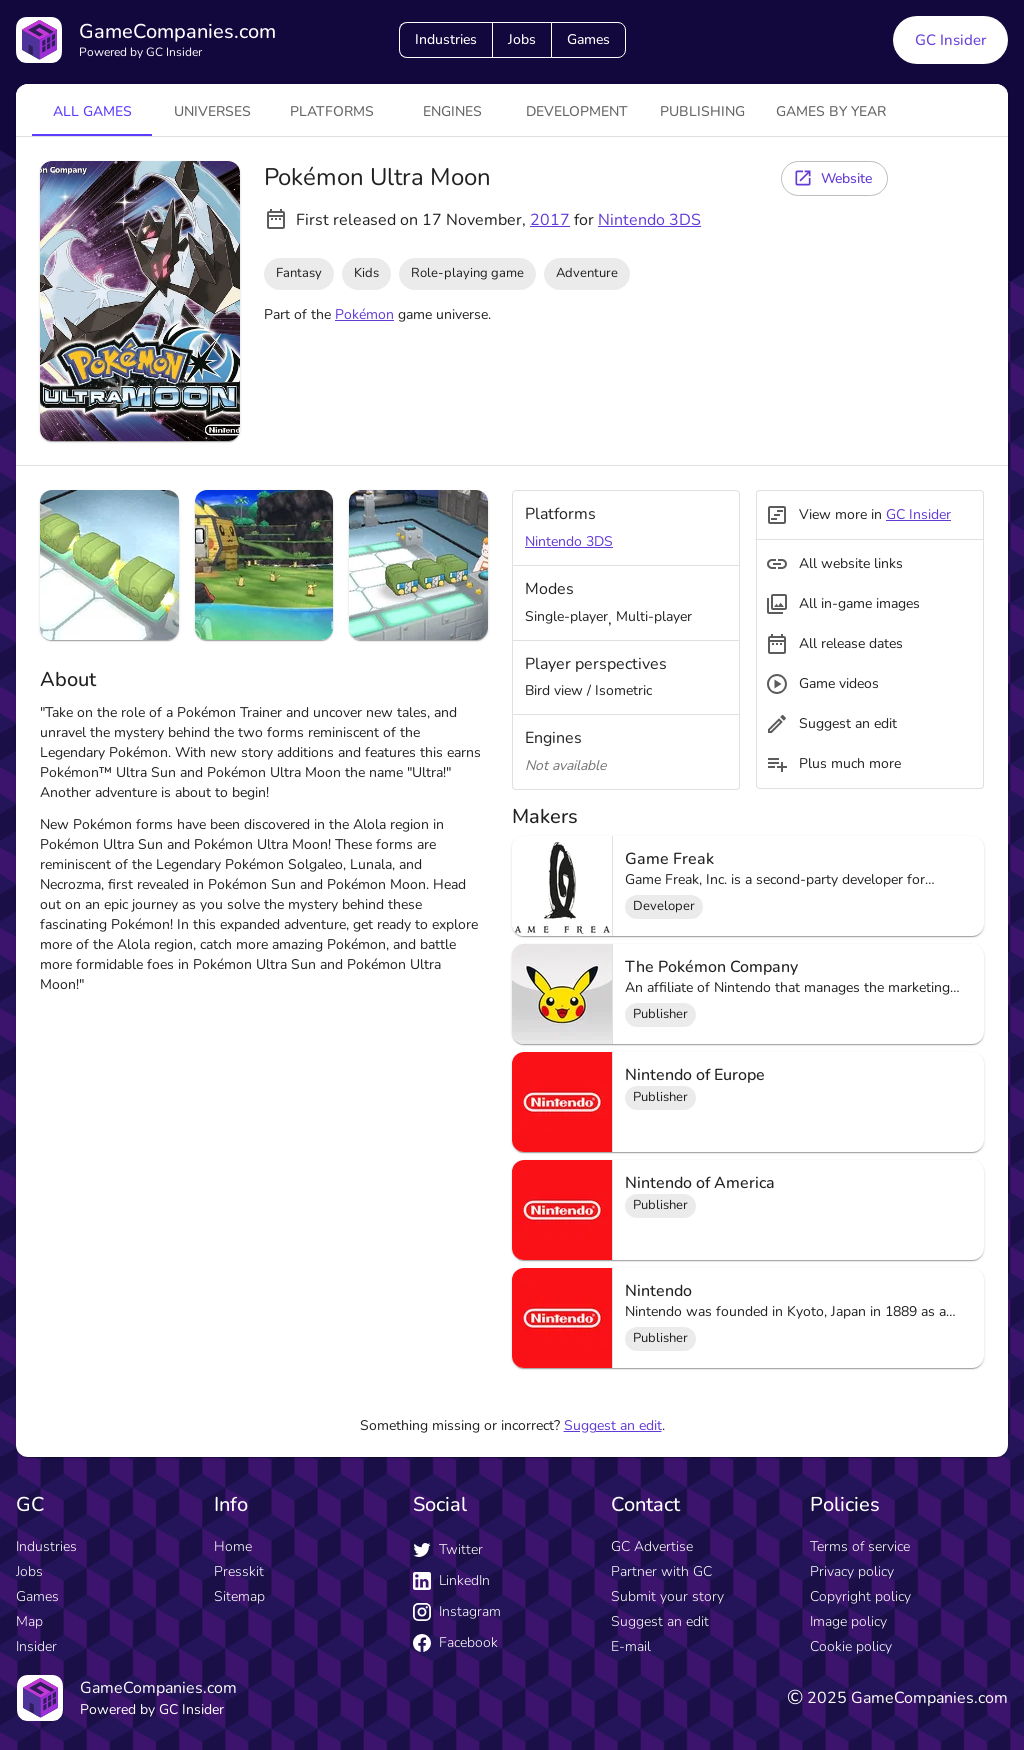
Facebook (455, 1642)
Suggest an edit (613, 1425)
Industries (446, 39)
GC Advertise (652, 1546)
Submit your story (667, 1596)
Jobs (522, 39)
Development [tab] (577, 111)
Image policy (848, 1621)
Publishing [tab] (702, 111)
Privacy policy (852, 1571)
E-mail (631, 1646)
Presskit (239, 1571)
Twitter (448, 1549)
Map (29, 1621)
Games (588, 39)
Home (233, 1546)
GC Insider (918, 514)
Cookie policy (851, 1646)
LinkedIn (451, 1580)
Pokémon (364, 314)
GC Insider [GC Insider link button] (950, 40)
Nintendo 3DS (649, 220)
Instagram (457, 1611)
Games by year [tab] (831, 111)
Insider (36, 1646)
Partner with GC (661, 1571)
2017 (550, 220)
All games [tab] (92, 111)
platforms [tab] (332, 111)
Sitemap (239, 1596)
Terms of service (860, 1546)
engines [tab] (452, 111)
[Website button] (834, 178)
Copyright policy (860, 1596)
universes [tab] (212, 111)
